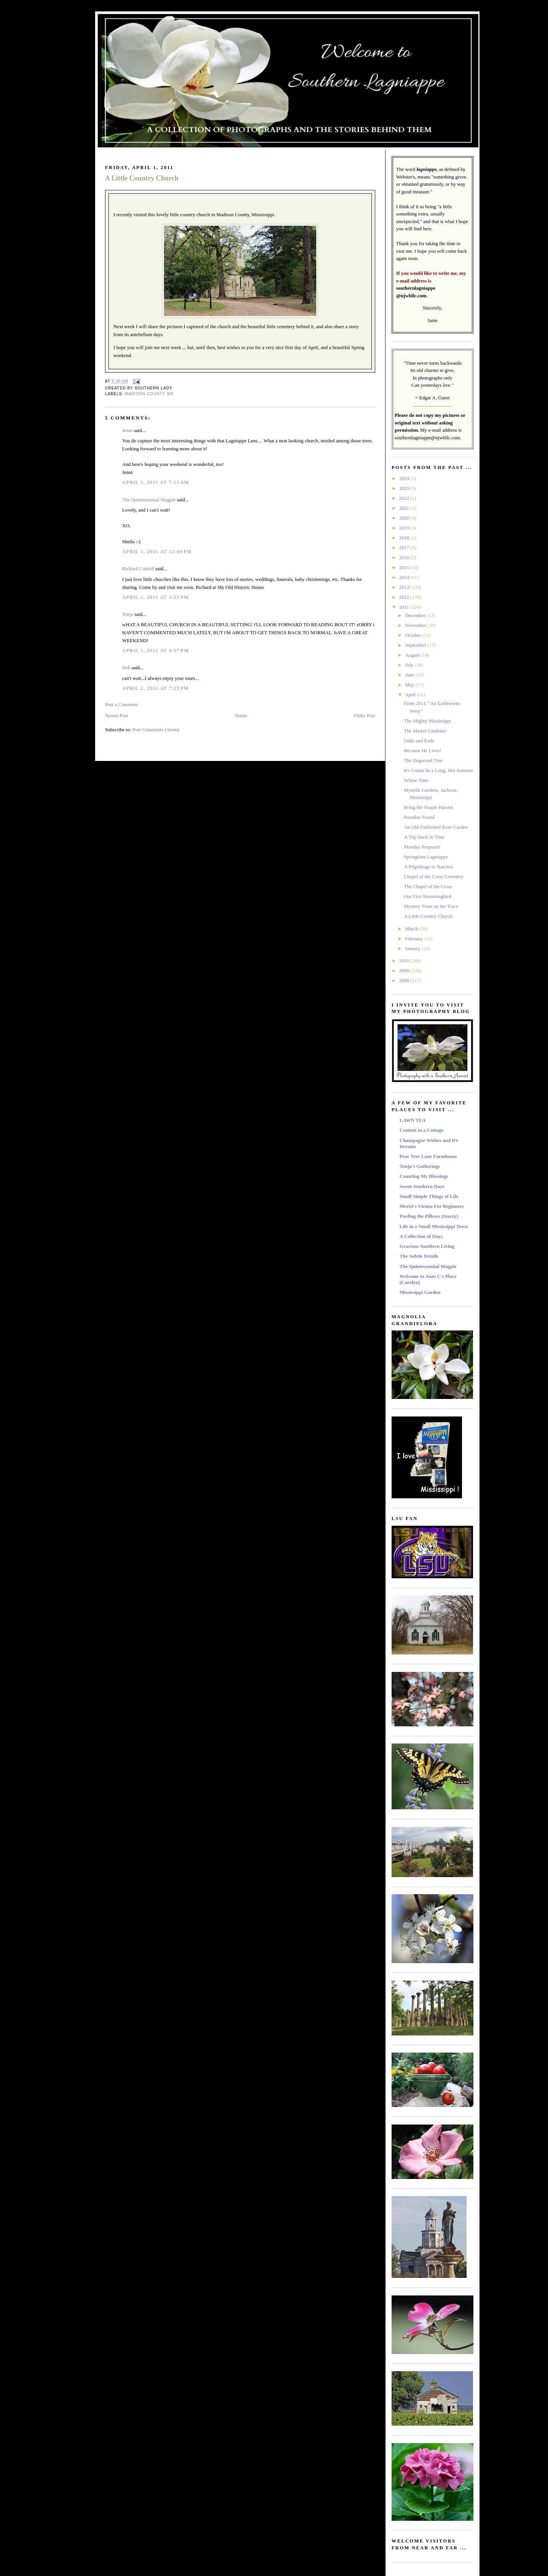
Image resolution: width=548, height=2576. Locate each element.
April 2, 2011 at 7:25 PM (155, 688)
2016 (404, 557)
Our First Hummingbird (427, 896)
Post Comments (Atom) (156, 729)
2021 (404, 508)
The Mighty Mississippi (427, 721)
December (416, 615)
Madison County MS (149, 394)
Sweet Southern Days (422, 1186)
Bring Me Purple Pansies (428, 807)
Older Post (364, 715)
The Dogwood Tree (423, 760)
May (410, 684)
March (412, 929)
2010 (404, 960)
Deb (126, 667)
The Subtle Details (419, 1256)
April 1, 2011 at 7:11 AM (155, 482)
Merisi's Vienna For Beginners (432, 1206)
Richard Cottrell (138, 568)
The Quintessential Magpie (149, 499)
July (410, 665)
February (414, 938)
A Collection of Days (421, 1236)
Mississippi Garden (420, 1292)
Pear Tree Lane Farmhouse (428, 1156)
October (413, 635)
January (413, 948)
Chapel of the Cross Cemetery (434, 876)
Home (241, 715)
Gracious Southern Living (427, 1246)
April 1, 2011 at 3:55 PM (155, 597)
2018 (404, 538)
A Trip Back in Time (424, 837)
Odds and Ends (419, 740)
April (411, 694)
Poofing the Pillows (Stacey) (429, 1216)
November (416, 625)
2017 (404, 547)
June (410, 675)
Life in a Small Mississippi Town (434, 1226)
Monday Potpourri (422, 847)
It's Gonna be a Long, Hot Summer (438, 770)
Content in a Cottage (421, 1130)
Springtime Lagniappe (426, 857)
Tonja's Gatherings (420, 1166)
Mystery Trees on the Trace (431, 906)
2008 (404, 980)
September (416, 645)
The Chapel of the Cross (428, 886)
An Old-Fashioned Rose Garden (435, 827)
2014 (404, 577)
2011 (404, 607)
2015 (404, 567)
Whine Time (416, 780)
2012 (404, 597)
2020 (404, 518)
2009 (404, 970)
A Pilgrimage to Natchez (428, 866)
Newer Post (116, 715)
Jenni (127, 430)
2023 (404, 488)
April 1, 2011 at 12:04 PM (157, 551)
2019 (404, 528)
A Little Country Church (141, 178)
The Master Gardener (425, 731)
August (413, 655)
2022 (404, 498)
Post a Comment (121, 704)
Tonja (127, 614)
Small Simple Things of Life (429, 1196)
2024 (404, 478)
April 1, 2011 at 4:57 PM (155, 650)
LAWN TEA (413, 1120)
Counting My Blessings (424, 1176)
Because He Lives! (422, 750)
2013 (404, 587)
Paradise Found (419, 817)
